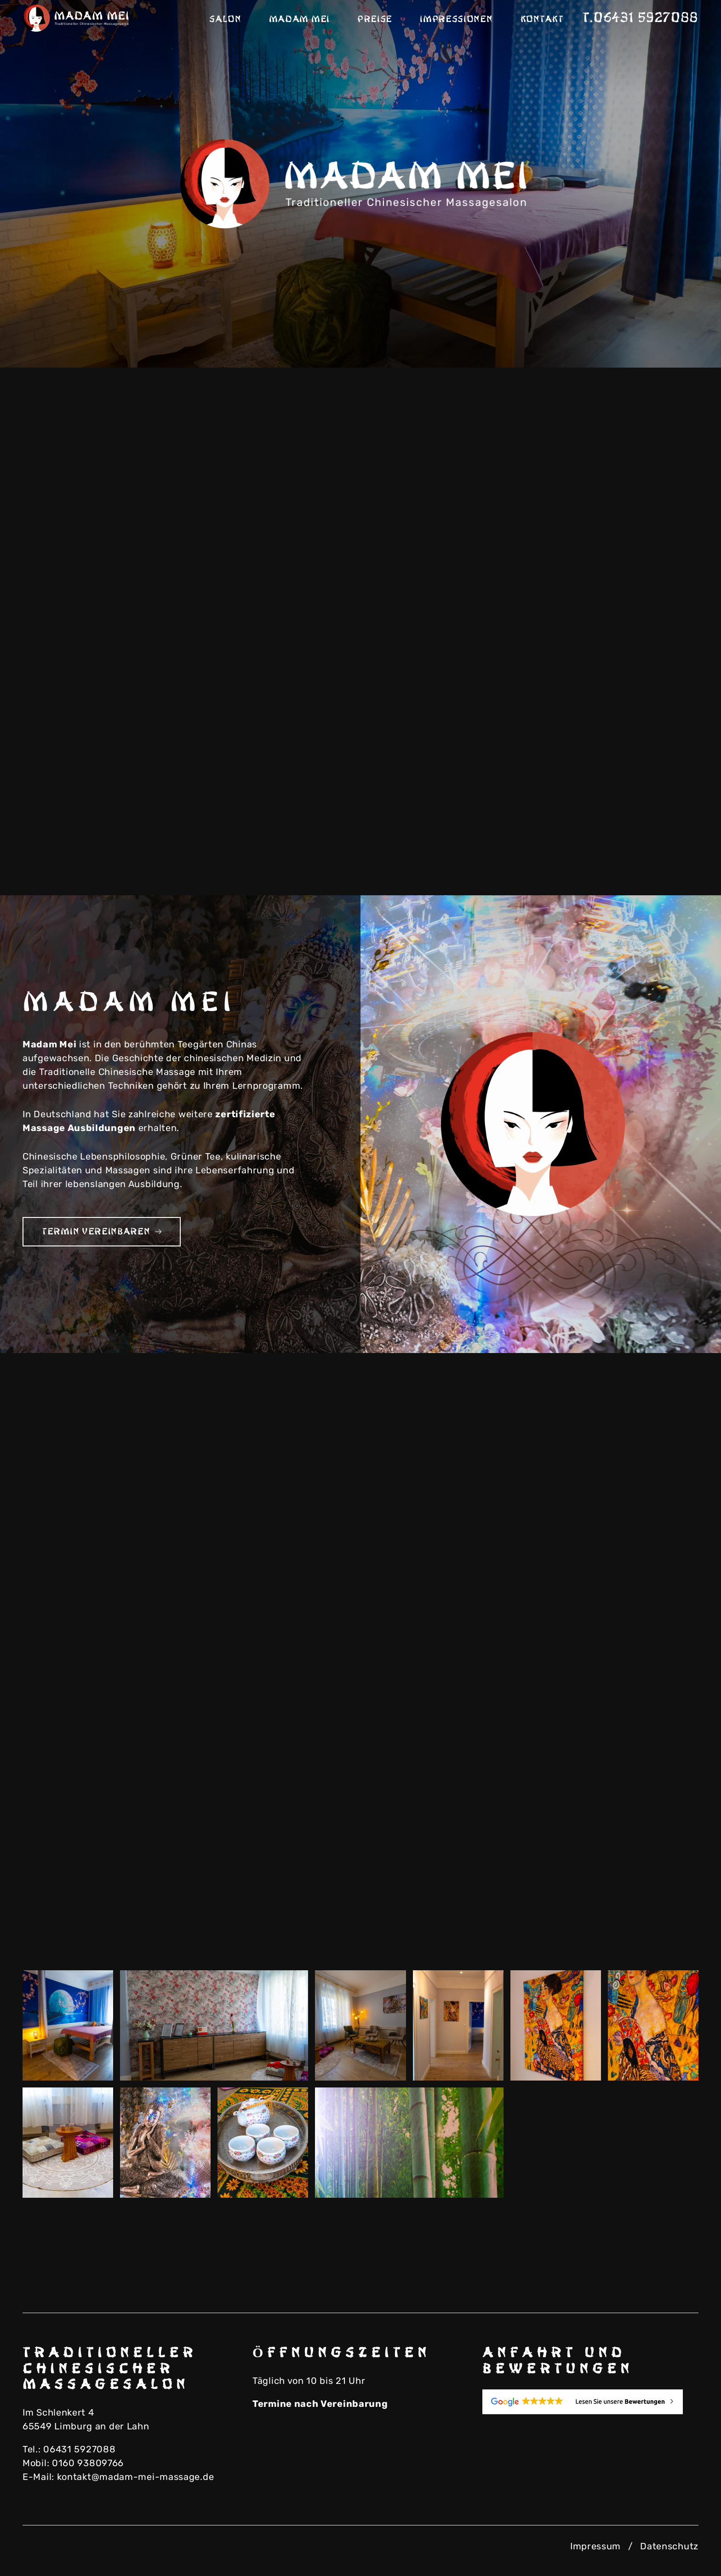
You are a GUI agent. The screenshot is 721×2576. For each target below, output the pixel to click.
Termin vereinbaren (101, 1231)
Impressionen (456, 19)
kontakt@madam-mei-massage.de (135, 2476)
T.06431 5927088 (640, 18)
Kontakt (542, 19)
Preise (374, 19)
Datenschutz (669, 2546)
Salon (225, 19)
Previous (633, 335)
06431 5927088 (79, 2449)
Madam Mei (299, 19)
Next (679, 335)
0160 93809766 (88, 2462)
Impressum (595, 2546)
